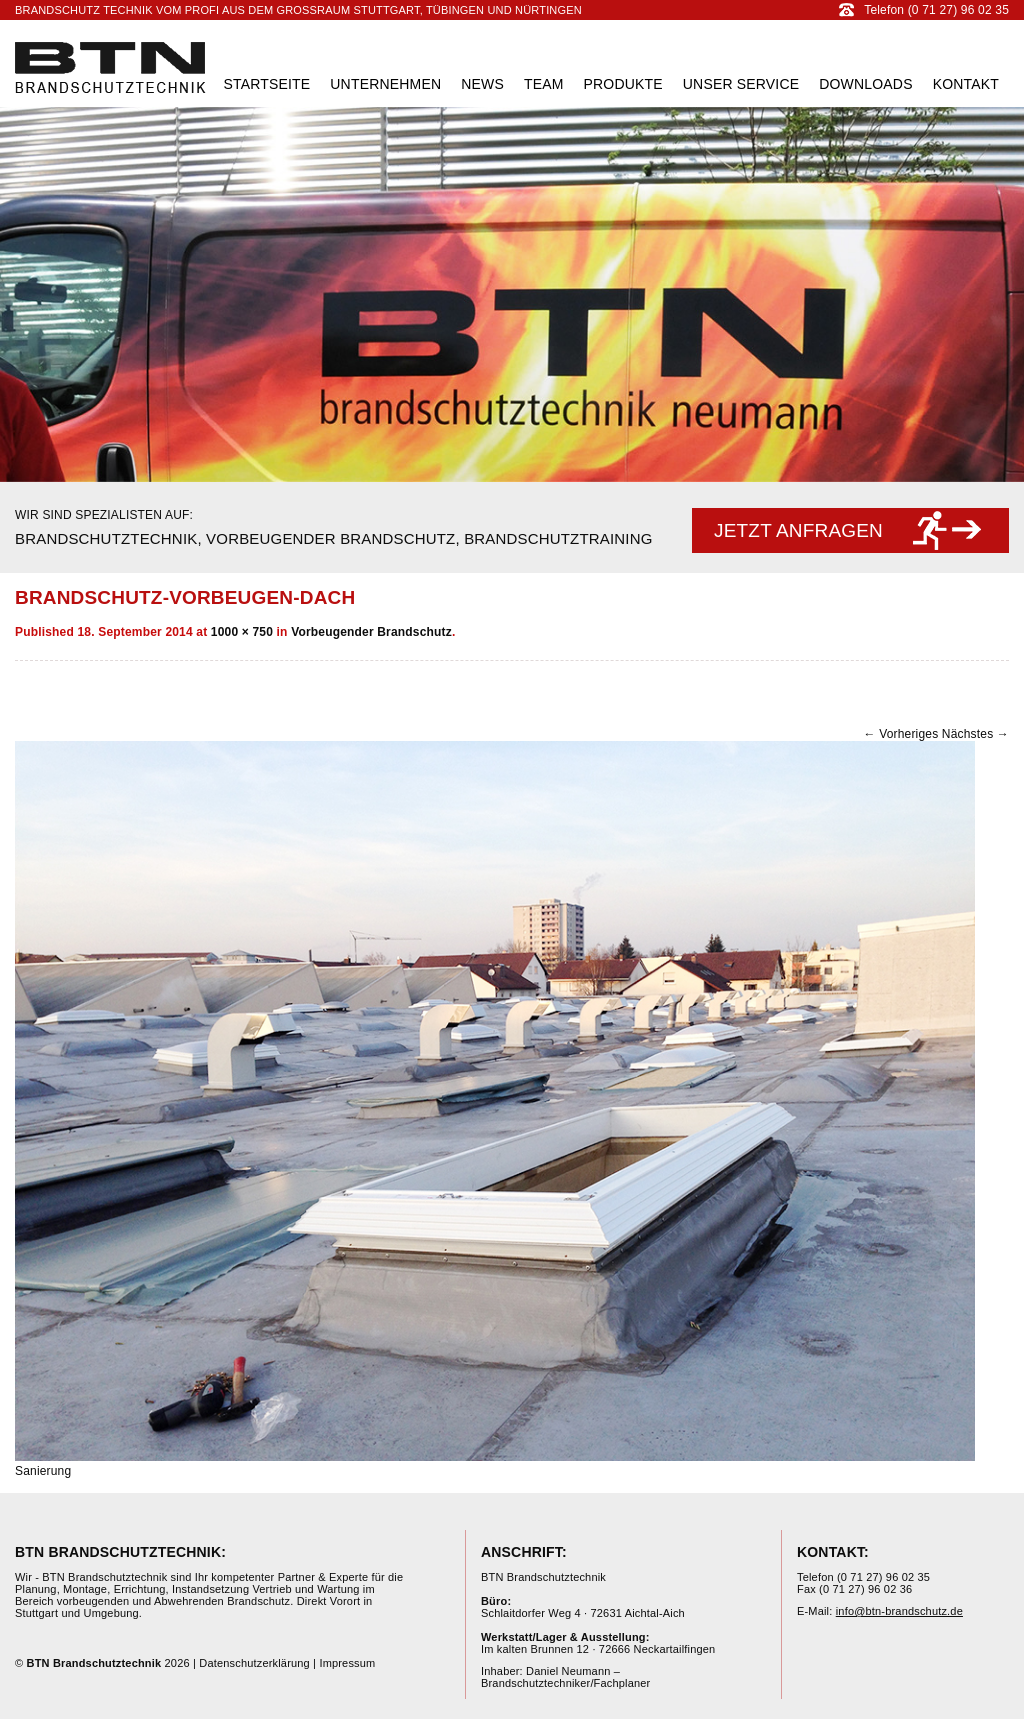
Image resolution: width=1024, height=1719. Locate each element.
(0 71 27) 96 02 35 (883, 1577)
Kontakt (966, 84)
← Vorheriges (900, 734)
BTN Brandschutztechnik (110, 67)
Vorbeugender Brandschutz (371, 632)
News (482, 84)
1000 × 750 (242, 632)
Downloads (865, 84)
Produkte (623, 84)
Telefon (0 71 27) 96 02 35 (924, 10)
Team (544, 84)
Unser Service (741, 84)
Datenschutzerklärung (254, 1663)
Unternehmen (385, 84)
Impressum (347, 1663)
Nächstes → (975, 734)
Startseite (266, 84)
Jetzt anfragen (798, 530)
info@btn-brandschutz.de (899, 1611)
